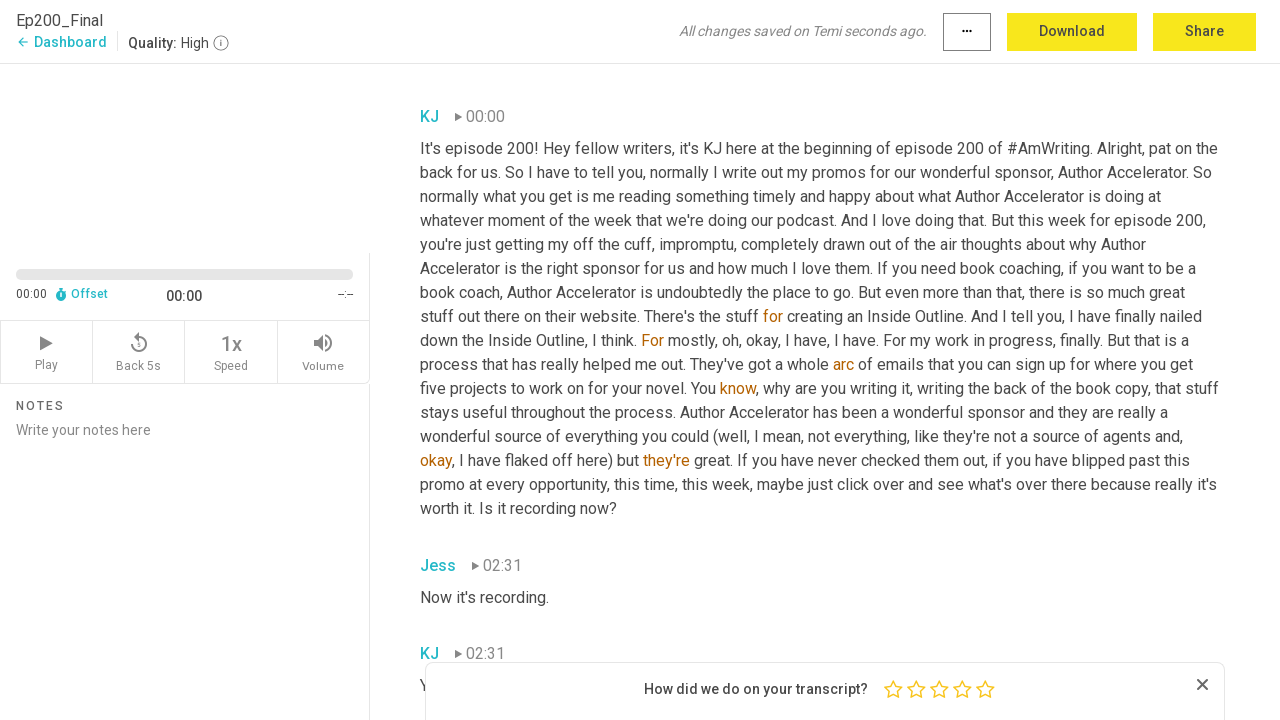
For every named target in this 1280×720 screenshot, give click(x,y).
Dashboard (61, 42)
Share (1204, 31)
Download (1072, 31)
